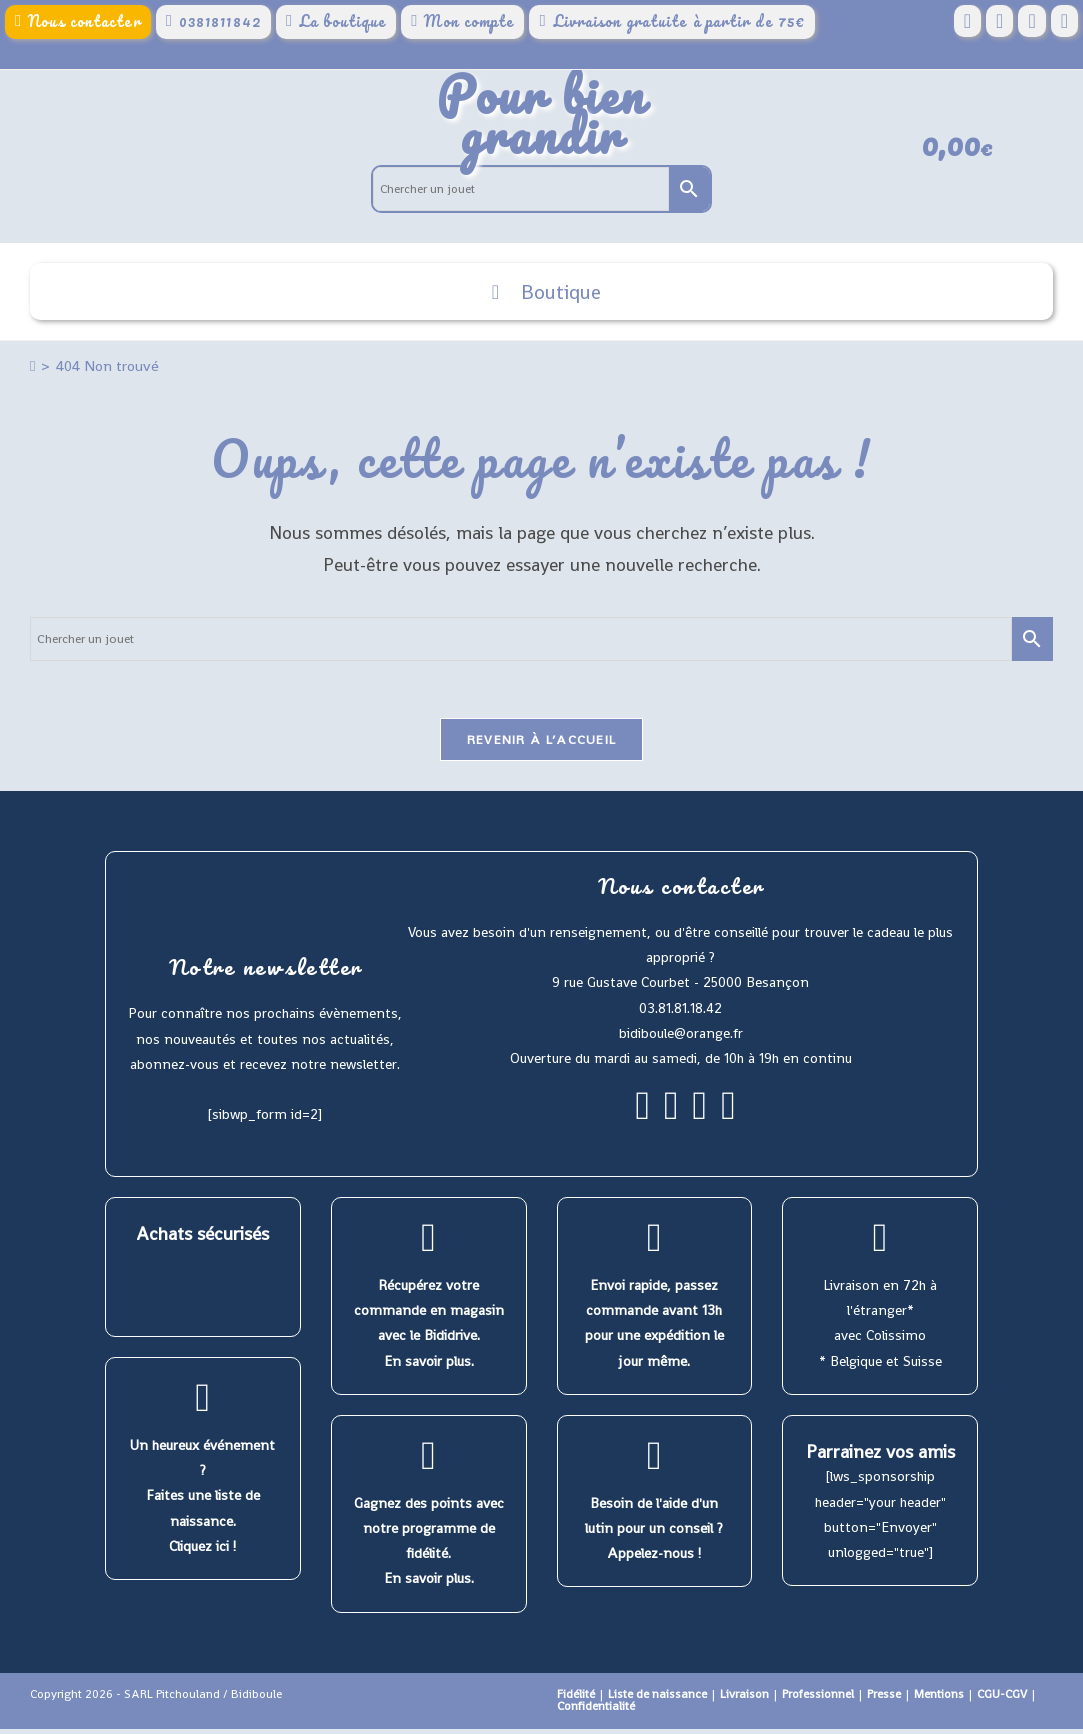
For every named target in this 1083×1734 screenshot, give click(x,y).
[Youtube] (728, 1119)
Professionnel (818, 1699)
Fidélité (576, 1699)
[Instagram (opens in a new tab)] (1031, 21)
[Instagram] (671, 1119)
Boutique (542, 294)
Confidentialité (596, 1711)
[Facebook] (642, 1119)
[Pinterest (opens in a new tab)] (999, 21)
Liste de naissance (657, 1699)
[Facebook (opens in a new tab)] (967, 21)
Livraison (744, 1699)
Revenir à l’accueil (542, 744)
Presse (884, 1699)
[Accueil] (32, 368)
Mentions (939, 1699)
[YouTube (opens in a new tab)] (1064, 21)
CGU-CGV (1002, 1699)
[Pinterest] (700, 1119)
